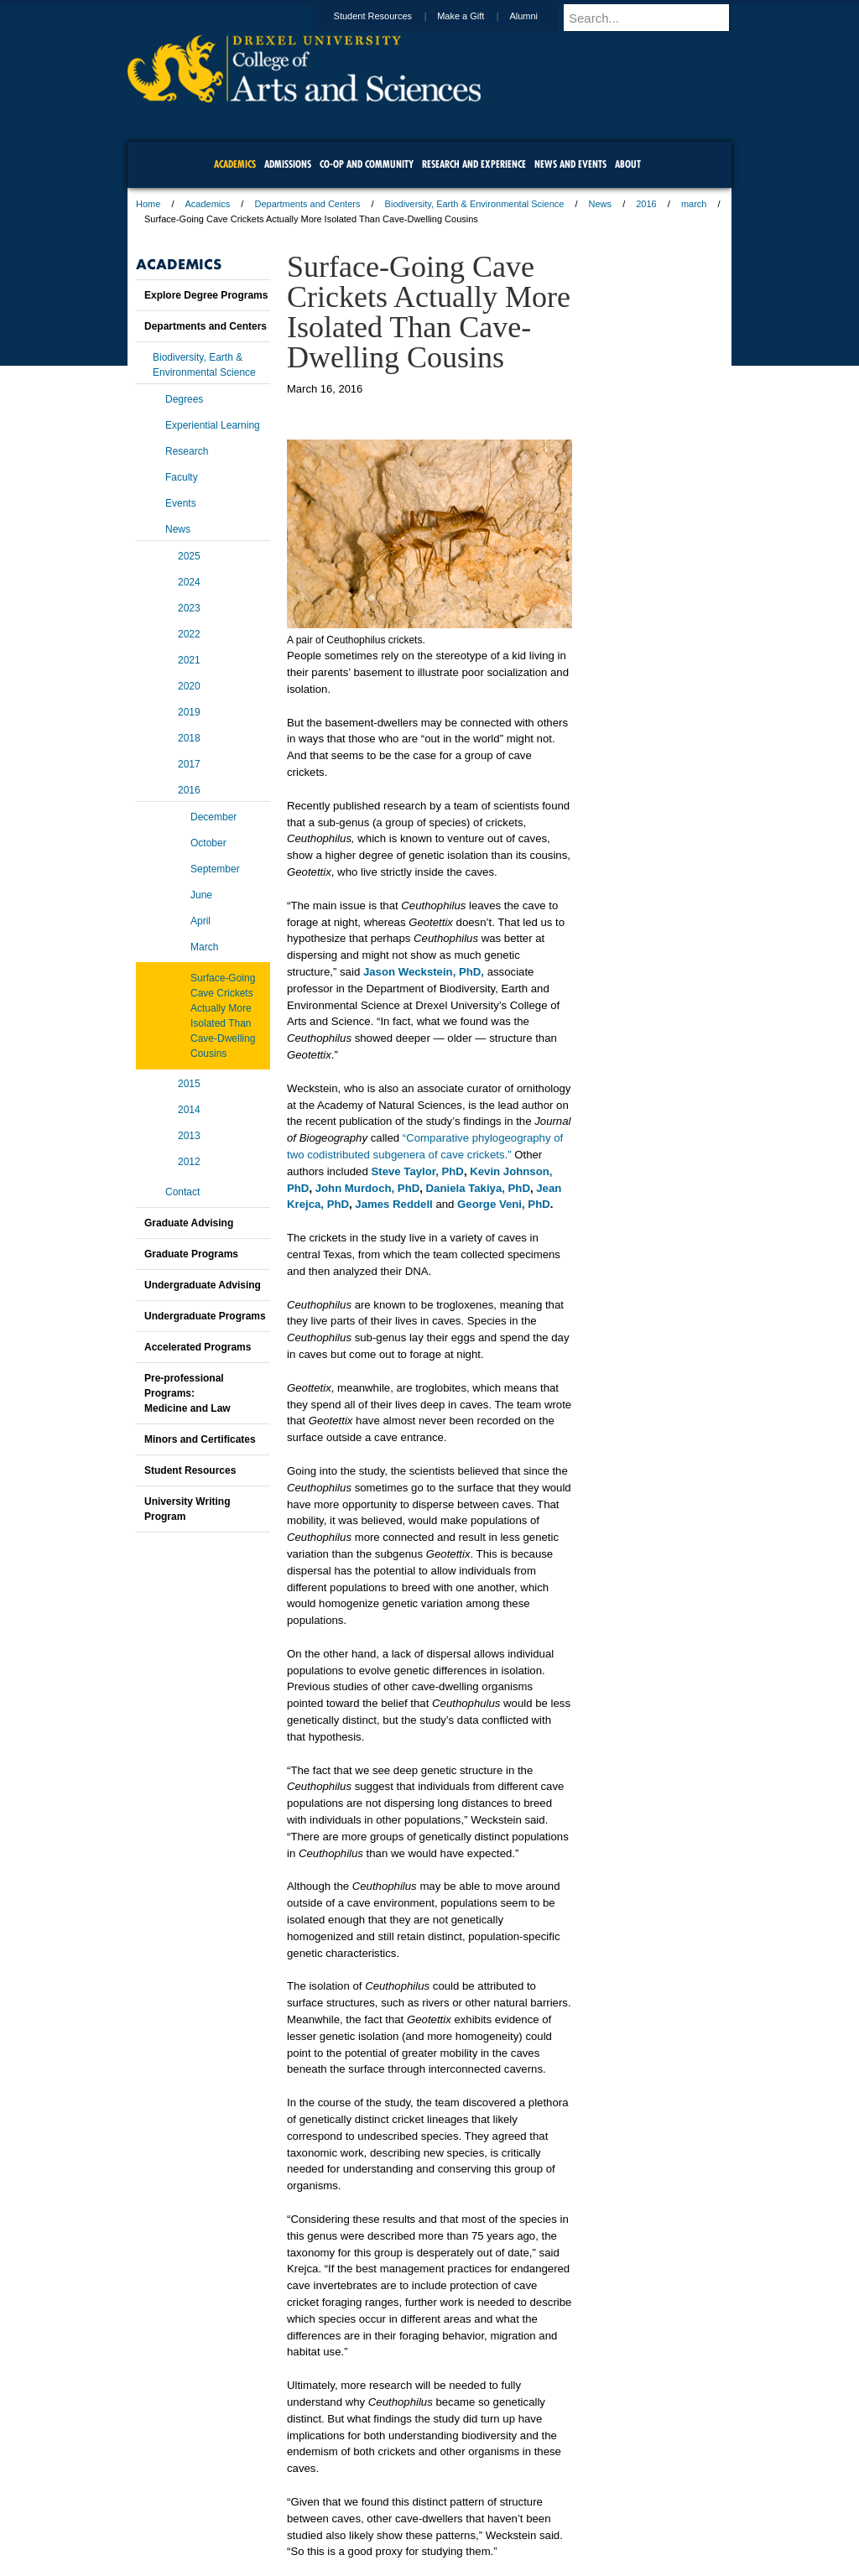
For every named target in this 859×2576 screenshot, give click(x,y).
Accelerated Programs (197, 1347)
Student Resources (389, 16)
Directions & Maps (549, 2517)
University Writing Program (187, 1509)
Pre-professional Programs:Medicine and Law (187, 1393)
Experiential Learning (212, 425)
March (204, 947)
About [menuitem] (628, 164)
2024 (189, 582)
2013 (189, 1136)
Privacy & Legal (424, 2517)
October (208, 843)
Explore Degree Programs (206, 295)
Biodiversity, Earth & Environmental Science (475, 204)
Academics (208, 204)
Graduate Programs (191, 1254)
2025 (189, 556)
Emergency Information (415, 2534)
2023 (189, 608)
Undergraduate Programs (205, 1316)
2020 (189, 686)
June (201, 895)
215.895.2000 (575, 2562)
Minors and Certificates (200, 1439)
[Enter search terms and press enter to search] (655, 17)
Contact (182, 1192)
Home (148, 204)
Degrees (184, 399)
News (600, 204)
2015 (189, 1084)
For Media (315, 2517)
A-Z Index (262, 2517)
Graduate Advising (188, 1223)
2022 (189, 634)
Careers (364, 2517)
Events (180, 503)
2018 (189, 738)
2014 (189, 1110)
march (694, 204)
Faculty (181, 477)
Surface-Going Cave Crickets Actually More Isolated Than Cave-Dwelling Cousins (222, 1015)
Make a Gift (476, 16)
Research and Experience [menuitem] (474, 164)
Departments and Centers (307, 204)
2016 (646, 204)
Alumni (539, 16)
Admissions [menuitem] (287, 164)
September (215, 869)
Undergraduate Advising (202, 1285)
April (200, 921)
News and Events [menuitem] (570, 164)
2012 (189, 1162)
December (213, 817)
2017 (189, 764)
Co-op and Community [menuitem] (367, 164)
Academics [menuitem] (235, 164)
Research (186, 451)
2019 (189, 712)
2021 (189, 660)
